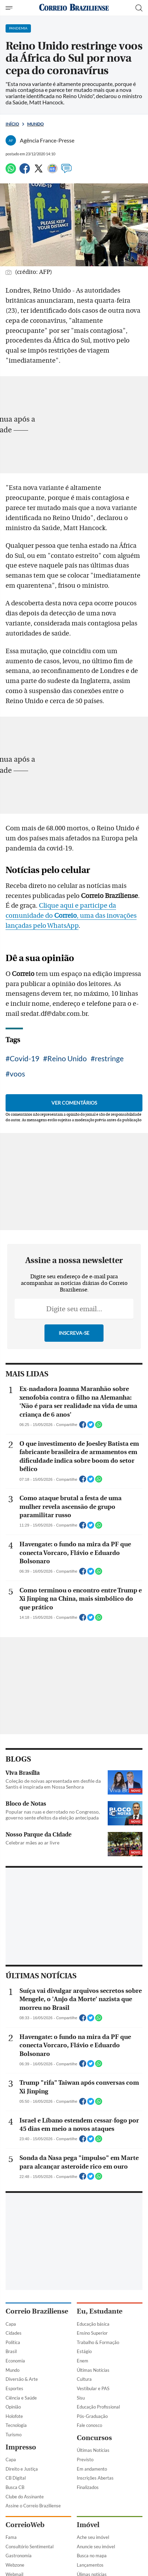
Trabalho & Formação (98, 2342)
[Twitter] (38, 171)
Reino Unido (67, 1058)
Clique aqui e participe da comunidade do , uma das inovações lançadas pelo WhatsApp (71, 916)
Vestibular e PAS (93, 2388)
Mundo (35, 124)
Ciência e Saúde (21, 2398)
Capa (11, 2324)
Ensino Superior (92, 2333)
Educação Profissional (98, 2407)
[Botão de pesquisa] (138, 8)
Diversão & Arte (22, 2379)
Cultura (84, 2379)
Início (12, 124)
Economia (15, 2360)
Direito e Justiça (22, 2469)
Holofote (14, 2416)
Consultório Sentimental (30, 2546)
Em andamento (92, 2469)
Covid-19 (24, 1058)
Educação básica (93, 2324)
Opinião (13, 2407)
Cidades (14, 2333)
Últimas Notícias (93, 2370)
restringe (109, 1058)
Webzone (15, 2565)
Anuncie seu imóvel (96, 2546)
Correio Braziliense (37, 2311)
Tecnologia (16, 2425)
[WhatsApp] (11, 171)
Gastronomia (19, 2555)
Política (13, 2342)
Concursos (94, 2438)
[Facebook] (24, 171)
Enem (82, 2360)
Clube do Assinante (25, 2496)
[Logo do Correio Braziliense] (74, 7)
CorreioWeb (25, 2525)
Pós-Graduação (92, 2416)
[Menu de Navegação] (10, 8)
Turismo (14, 2434)
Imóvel (88, 2525)
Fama (11, 2537)
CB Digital (16, 2478)
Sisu (81, 2398)
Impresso (21, 2447)
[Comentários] (66, 171)
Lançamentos (90, 2565)
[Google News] (52, 171)
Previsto (85, 2459)
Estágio (84, 2351)
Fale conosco (89, 2425)
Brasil (11, 2351)
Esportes (14, 2388)
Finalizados (88, 2487)
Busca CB (15, 2487)
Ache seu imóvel (93, 2537)
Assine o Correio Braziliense (33, 2505)
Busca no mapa (92, 2555)
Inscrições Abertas (95, 2478)
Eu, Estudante (99, 2311)
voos (17, 1073)
